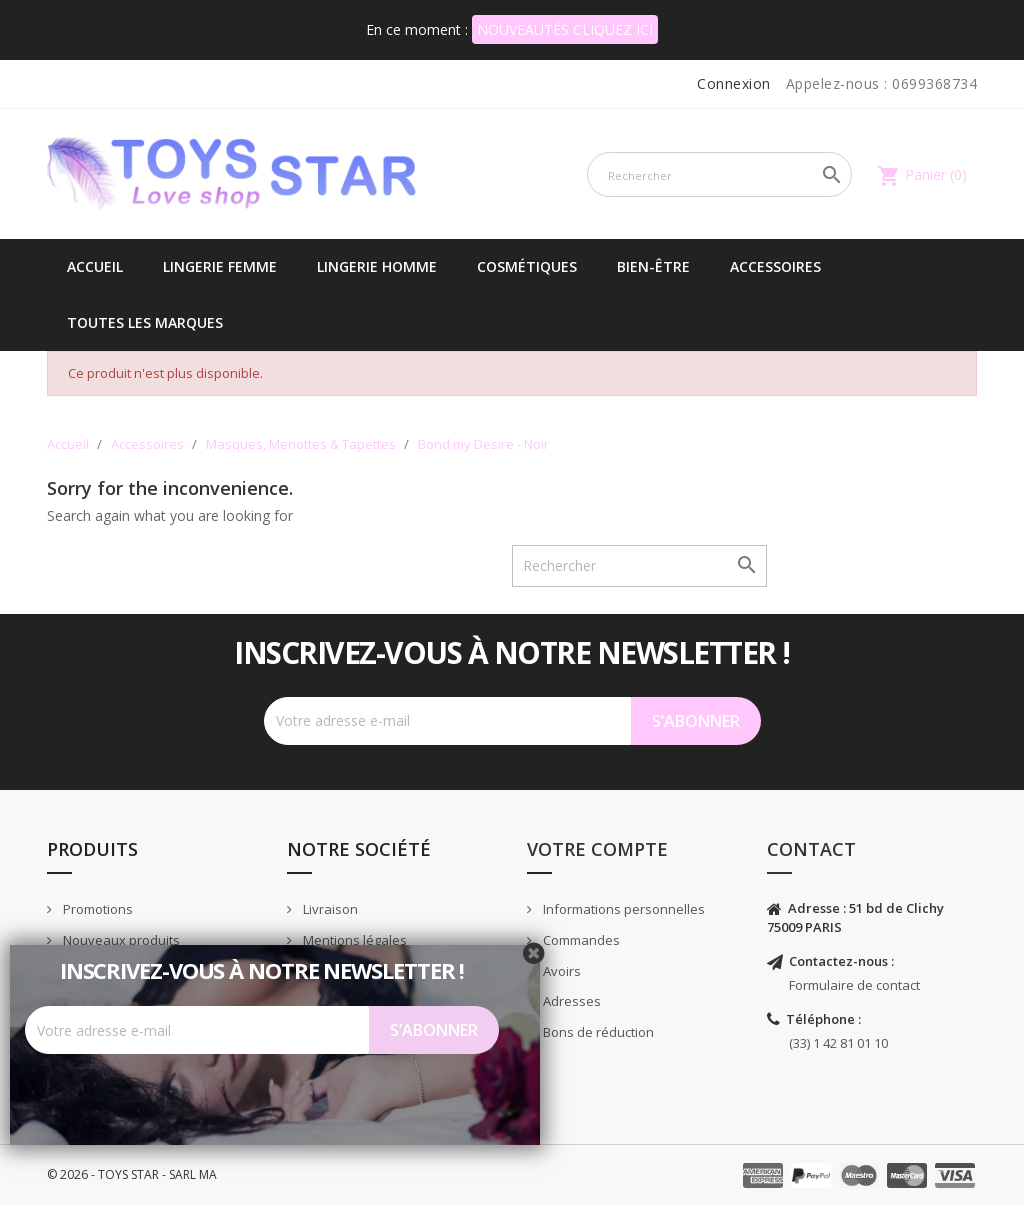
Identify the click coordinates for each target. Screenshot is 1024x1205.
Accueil (95, 266)
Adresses (570, 1001)
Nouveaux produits (120, 940)
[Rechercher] (719, 174)
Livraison (329, 909)
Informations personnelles (622, 909)
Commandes (580, 940)
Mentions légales (353, 940)
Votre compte (597, 849)
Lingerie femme (220, 266)
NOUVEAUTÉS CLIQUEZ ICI (565, 29)
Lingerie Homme (377, 266)
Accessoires (775, 266)
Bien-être (653, 266)
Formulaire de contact (854, 985)
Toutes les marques (145, 322)
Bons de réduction (597, 1032)
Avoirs (560, 971)
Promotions (96, 909)
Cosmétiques (527, 266)
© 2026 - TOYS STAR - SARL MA (132, 1174)
